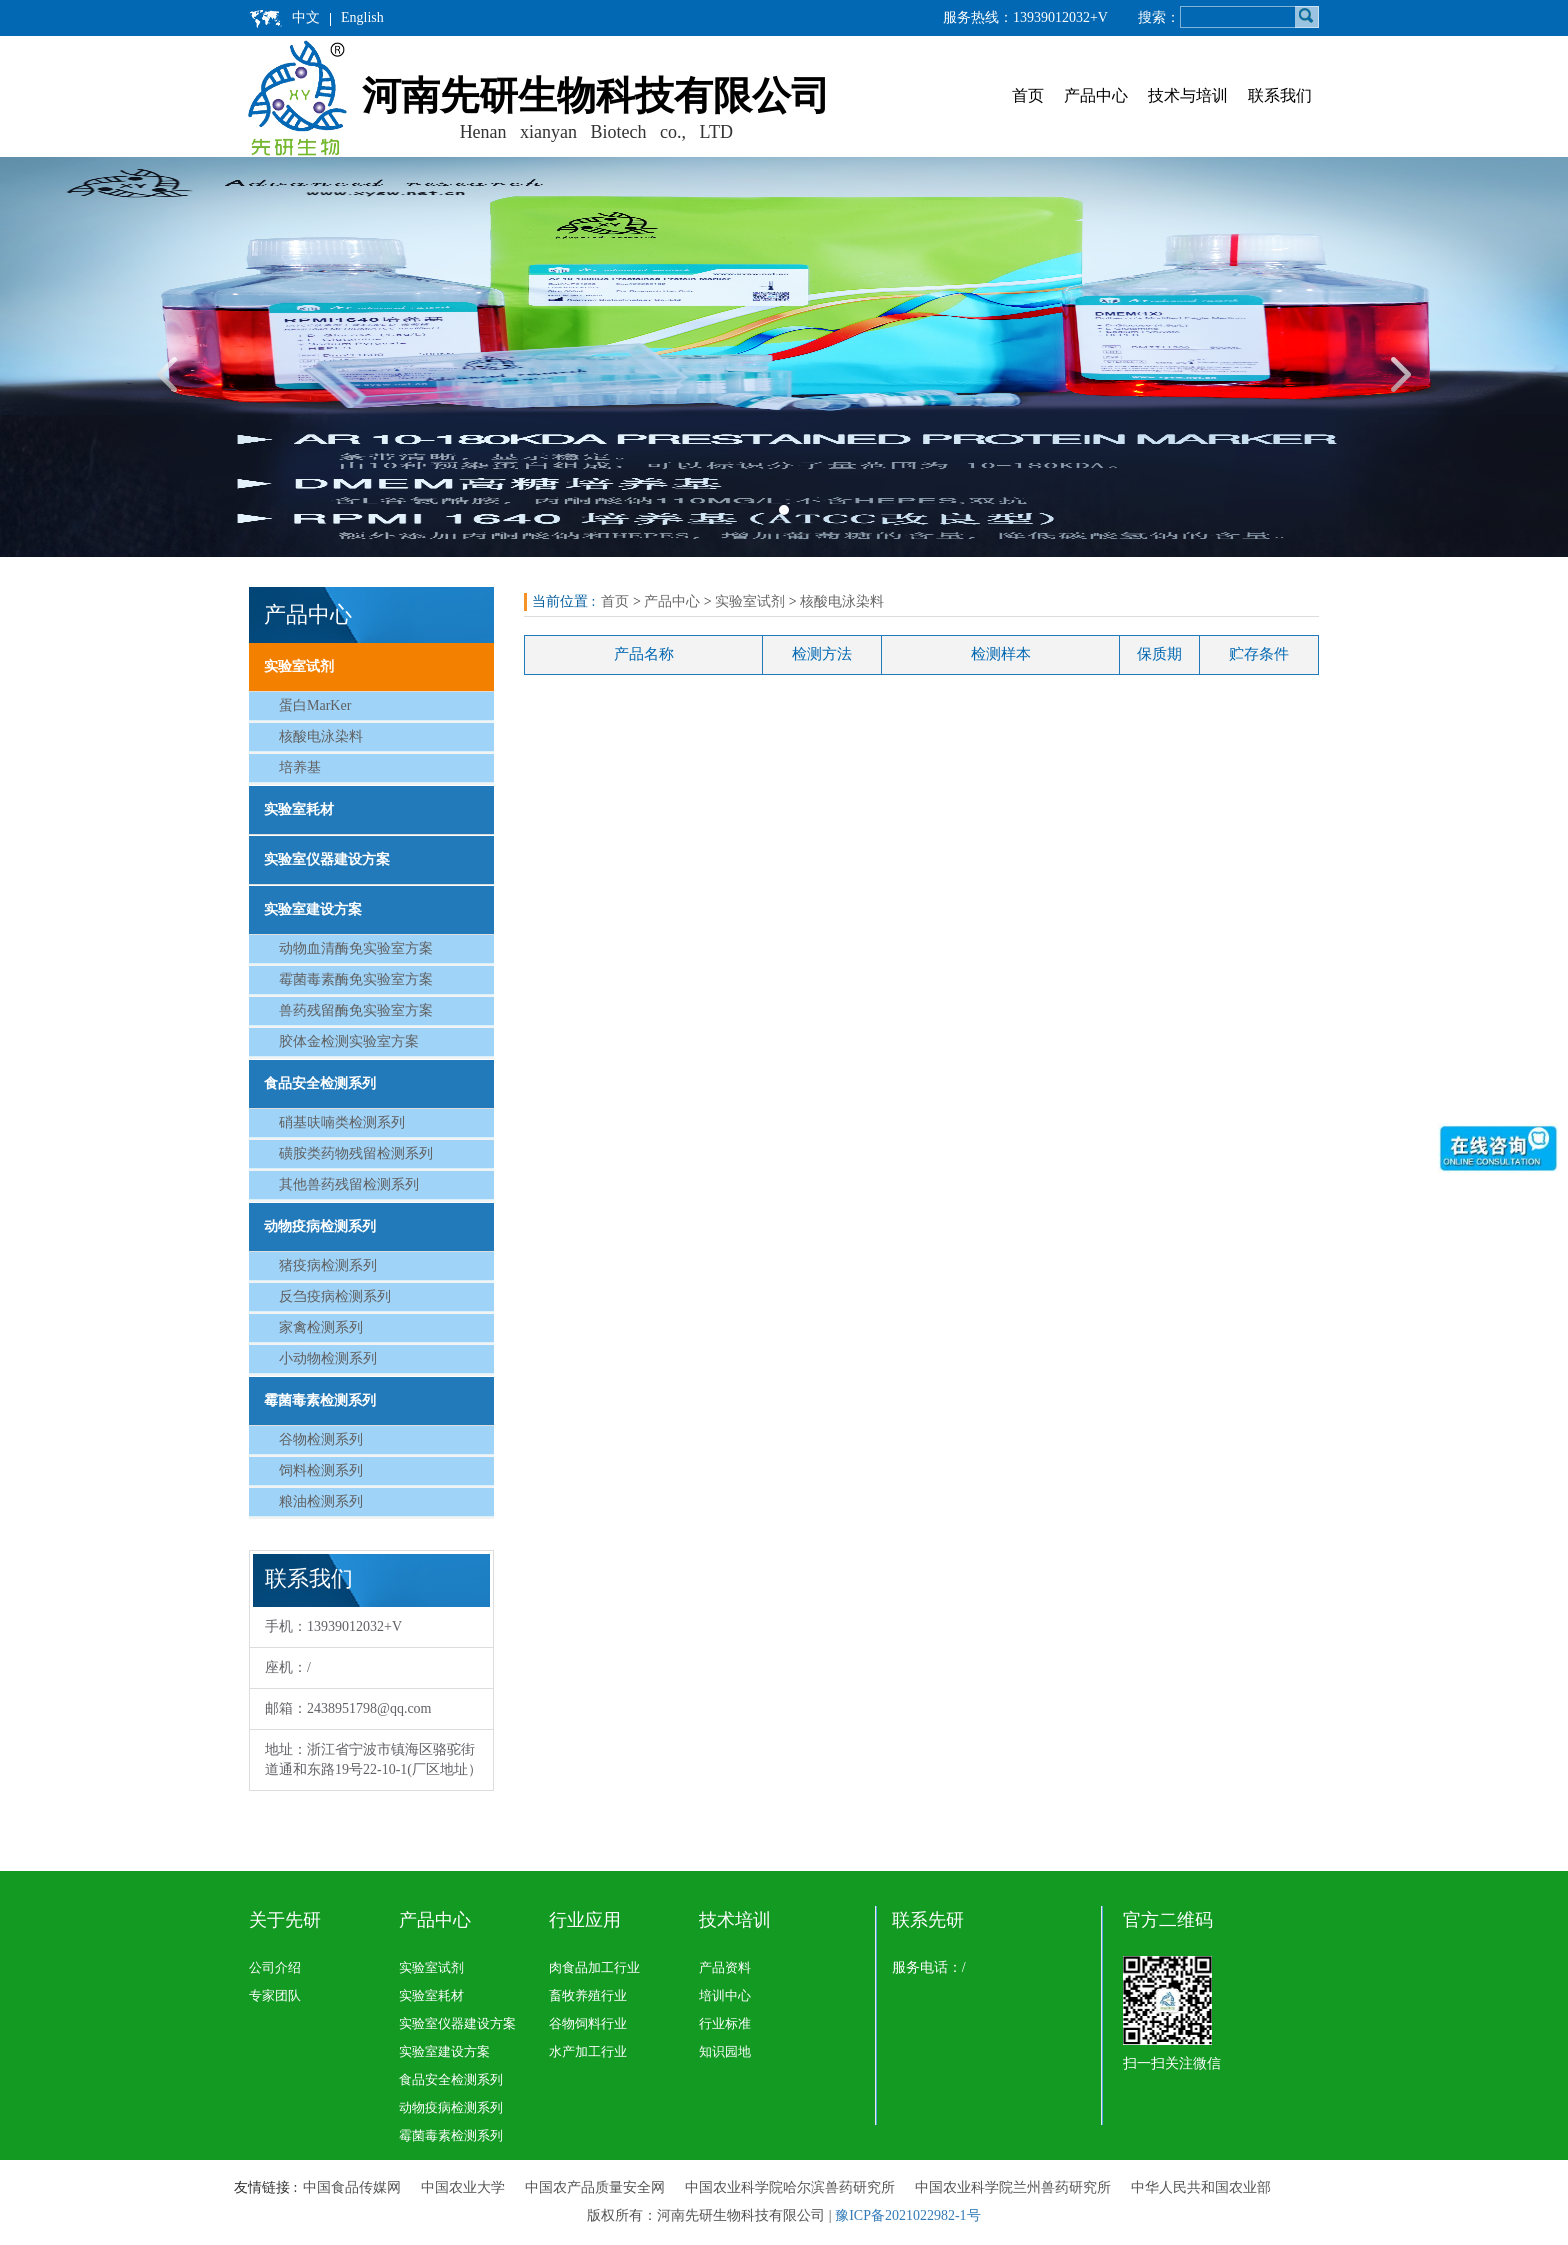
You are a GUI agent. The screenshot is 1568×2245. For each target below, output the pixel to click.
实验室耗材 (299, 809)
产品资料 (725, 1967)
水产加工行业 (588, 2051)
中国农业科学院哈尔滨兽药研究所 (790, 2187)
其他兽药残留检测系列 (349, 1184)
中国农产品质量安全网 (595, 2187)
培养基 (300, 767)
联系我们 (1280, 95)
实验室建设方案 (313, 909)
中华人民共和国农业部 (1201, 2187)
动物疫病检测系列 (320, 1226)
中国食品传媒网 (352, 2187)
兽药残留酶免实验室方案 (356, 1010)
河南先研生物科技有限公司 (596, 95)
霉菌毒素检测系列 (320, 1400)
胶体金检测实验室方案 (349, 1041)
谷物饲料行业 (588, 2023)
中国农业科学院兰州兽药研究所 (1013, 2187)
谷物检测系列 (321, 1439)
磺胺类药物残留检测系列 (356, 1153)
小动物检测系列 (328, 1358)
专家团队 (275, 1995)
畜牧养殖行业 (588, 1995)
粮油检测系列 (321, 1501)
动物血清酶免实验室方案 (356, 948)
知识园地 (725, 2051)
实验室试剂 (299, 666)
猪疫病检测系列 (328, 1265)
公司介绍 (275, 1967)
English (362, 17)
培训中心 (725, 1995)
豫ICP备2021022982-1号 (907, 2215)
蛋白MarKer (315, 705)
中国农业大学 (463, 2187)
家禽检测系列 (321, 1327)
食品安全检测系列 (320, 1083)
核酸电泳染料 (321, 736)
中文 (306, 17)
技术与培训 (1188, 95)
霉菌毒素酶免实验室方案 (356, 979)
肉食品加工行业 (594, 1967)
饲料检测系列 (321, 1470)
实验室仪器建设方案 (327, 859)
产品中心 (1096, 95)
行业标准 (725, 2023)
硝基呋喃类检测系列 (342, 1122)
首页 (1028, 95)
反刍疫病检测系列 (335, 1296)
